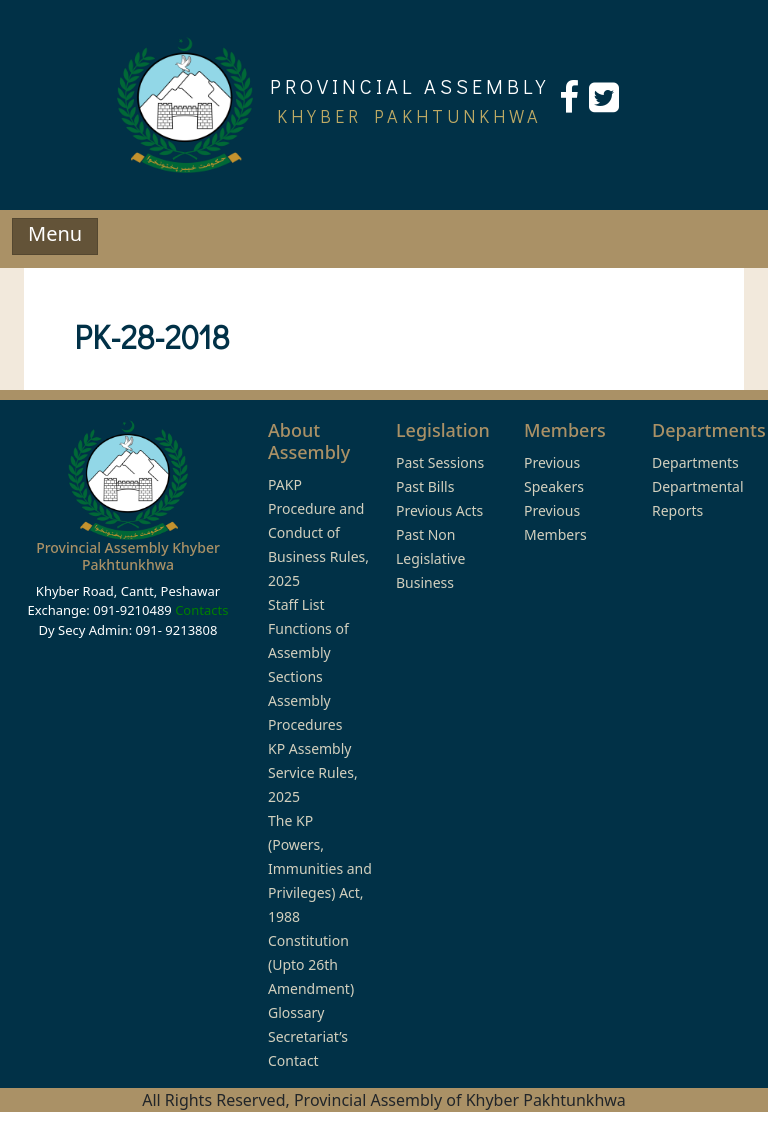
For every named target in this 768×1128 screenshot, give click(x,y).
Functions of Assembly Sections (308, 652)
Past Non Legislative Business (430, 558)
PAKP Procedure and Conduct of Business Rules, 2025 (318, 532)
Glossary (296, 1012)
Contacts (201, 610)
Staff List (296, 604)
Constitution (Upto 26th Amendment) (311, 964)
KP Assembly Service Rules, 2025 (313, 772)
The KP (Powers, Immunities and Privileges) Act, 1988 (320, 868)
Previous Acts (439, 510)
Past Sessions (440, 462)
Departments (695, 462)
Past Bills (425, 486)
